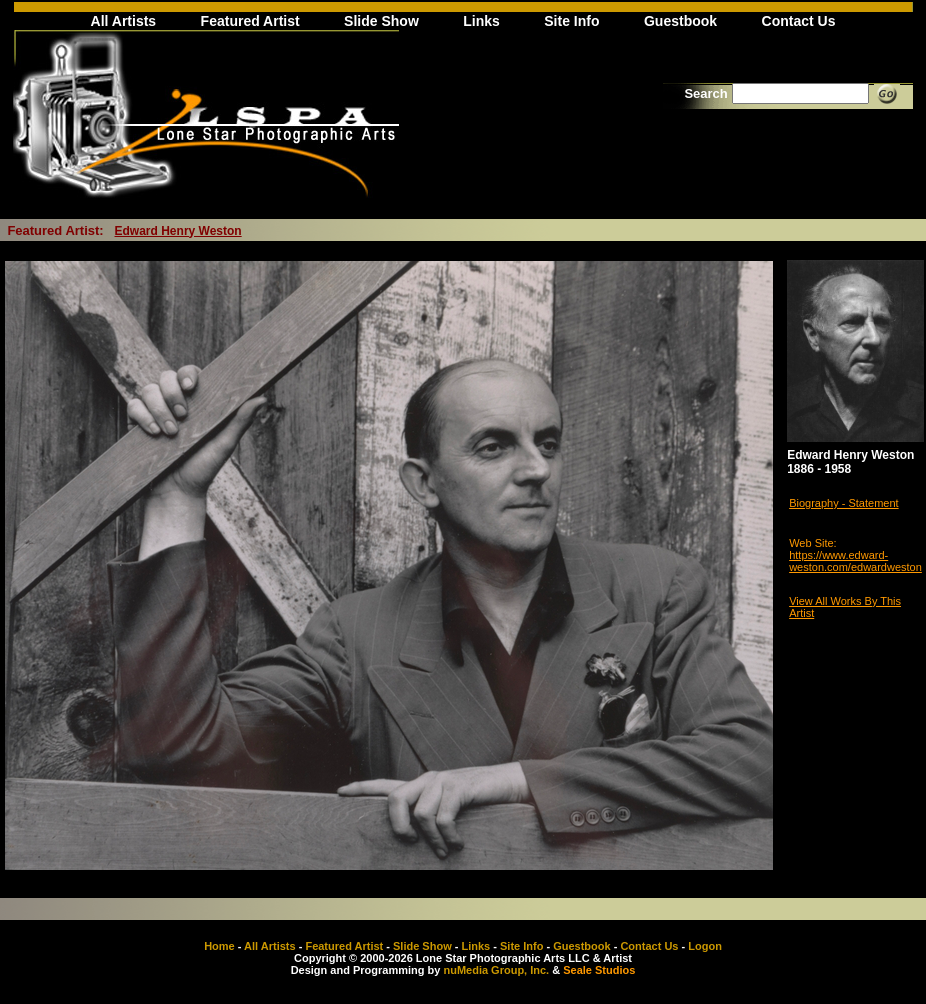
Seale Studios (599, 970)
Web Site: (813, 543)
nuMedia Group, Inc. (496, 970)
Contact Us (799, 21)
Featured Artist (250, 21)
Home (219, 946)
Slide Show (381, 21)
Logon (705, 946)
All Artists (124, 21)
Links (481, 21)
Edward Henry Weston (178, 231)
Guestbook (680, 21)
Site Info (571, 21)
